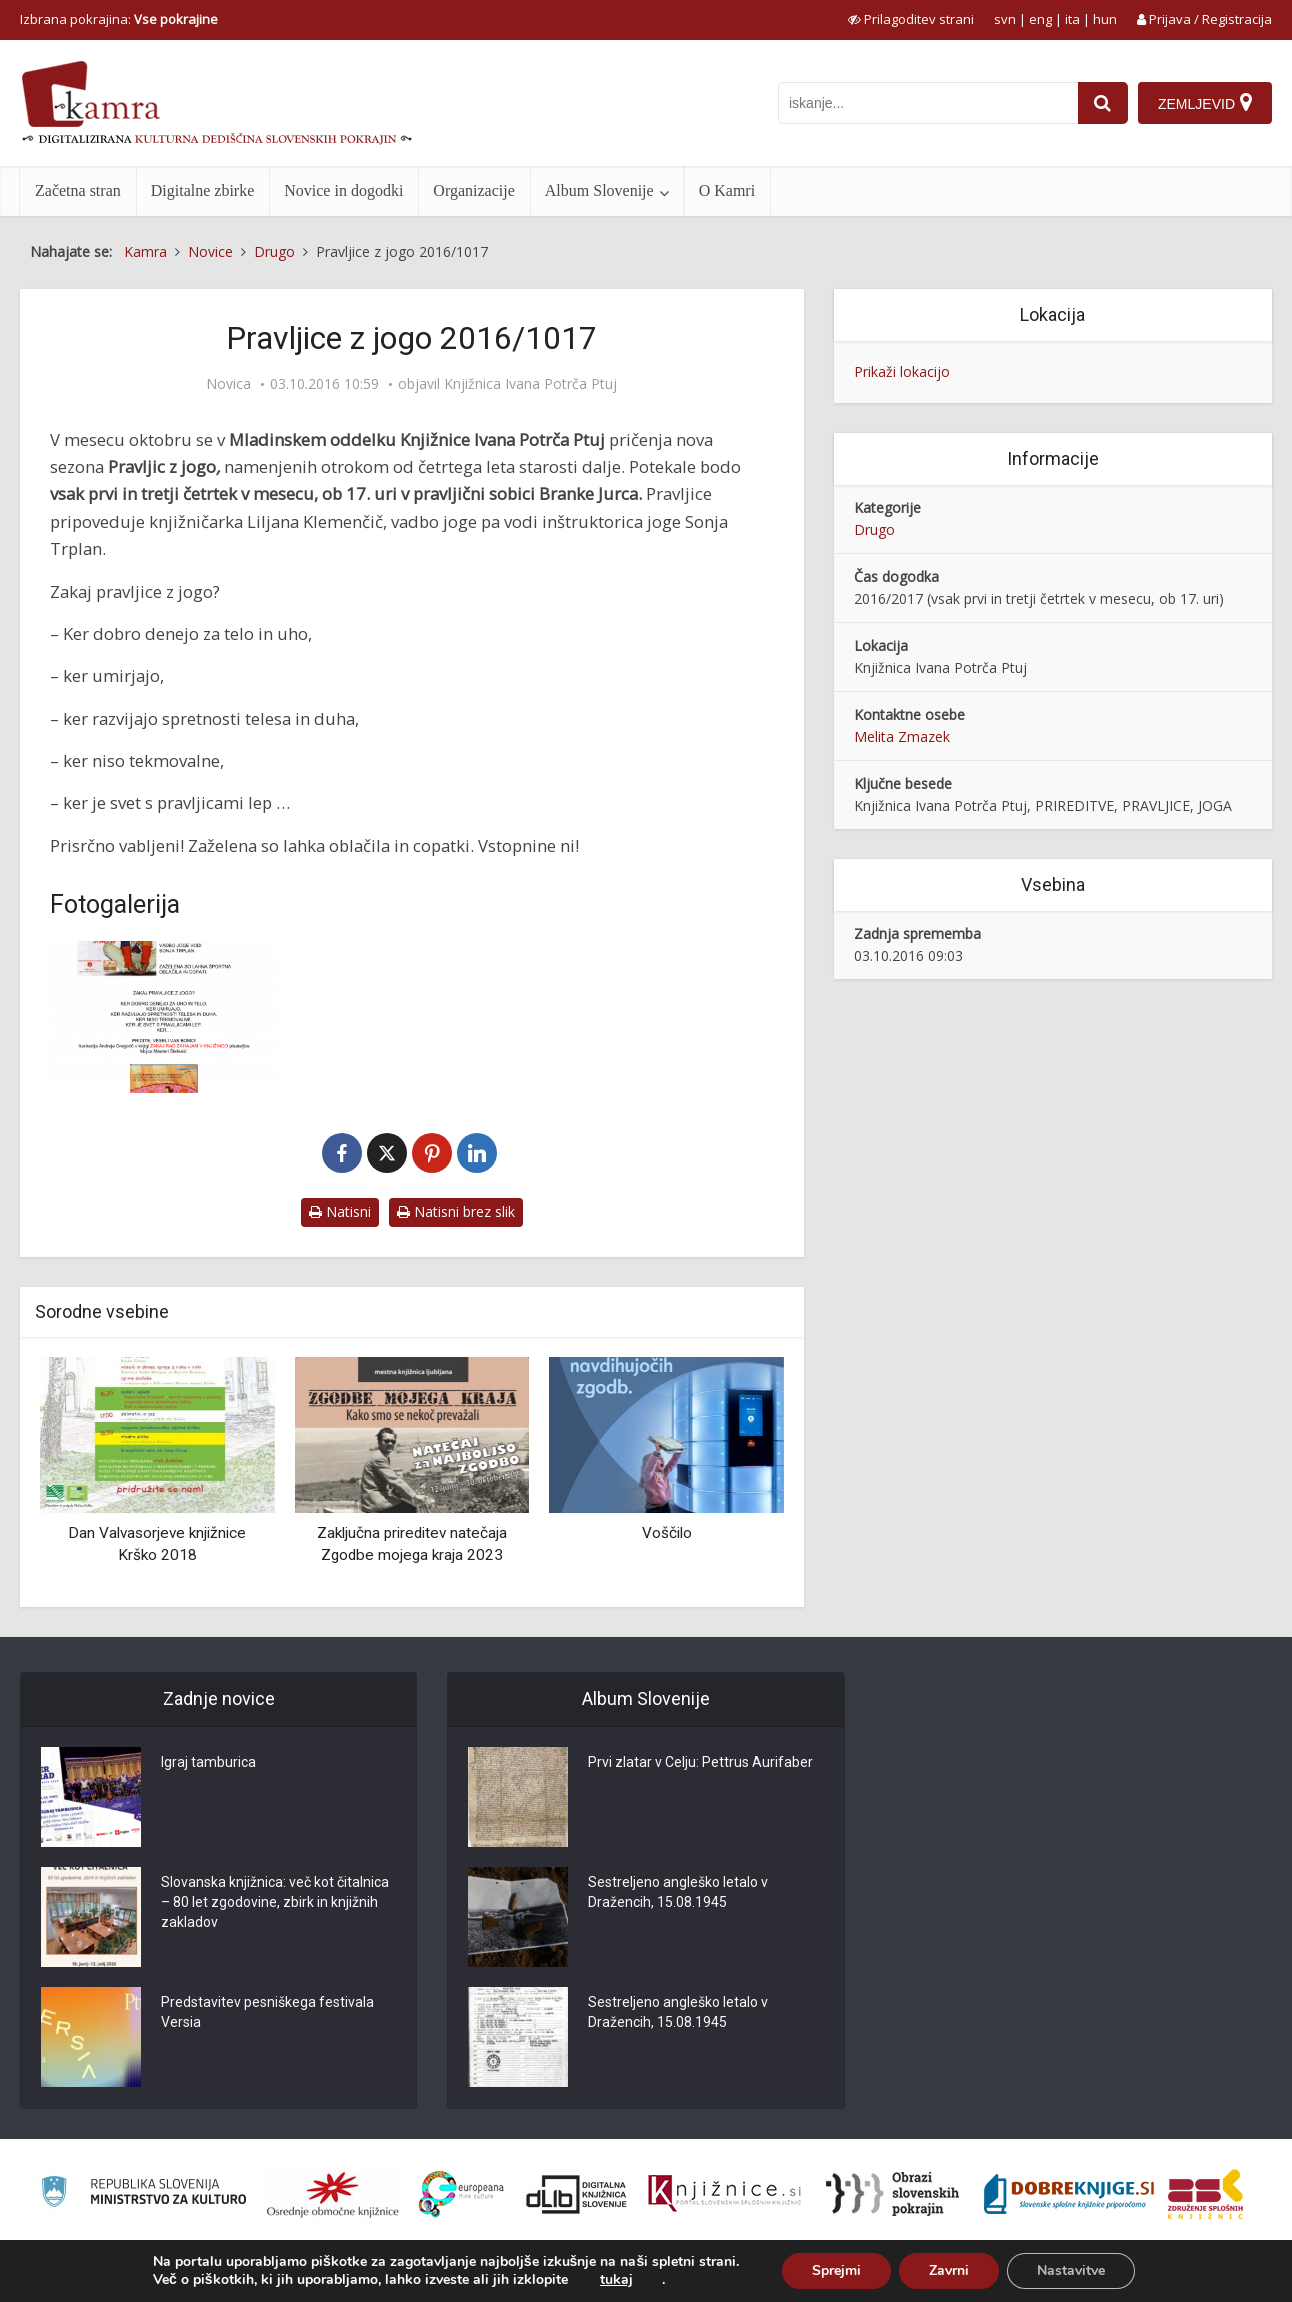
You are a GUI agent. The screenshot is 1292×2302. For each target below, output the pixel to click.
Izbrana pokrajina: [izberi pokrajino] (119, 19)
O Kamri (727, 190)
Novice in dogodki (343, 190)
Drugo (874, 529)
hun (1105, 19)
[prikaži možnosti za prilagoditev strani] (911, 19)
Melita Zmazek (902, 736)
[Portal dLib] (577, 2194)
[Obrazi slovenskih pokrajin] (892, 2194)
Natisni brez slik (456, 1211)
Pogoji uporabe (991, 2276)
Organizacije (473, 190)
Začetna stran (78, 190)
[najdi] (1103, 103)
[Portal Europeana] (461, 2194)
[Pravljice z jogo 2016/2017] (164, 1017)
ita (1072, 19)
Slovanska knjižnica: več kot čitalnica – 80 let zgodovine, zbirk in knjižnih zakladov (275, 1902)
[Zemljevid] (1205, 103)
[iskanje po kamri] (928, 103)
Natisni (340, 1211)
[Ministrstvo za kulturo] (143, 2194)
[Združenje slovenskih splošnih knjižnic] (724, 2194)
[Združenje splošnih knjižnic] (1205, 2194)
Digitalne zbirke (203, 190)
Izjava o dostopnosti (1109, 2276)
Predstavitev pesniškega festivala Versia (267, 2012)
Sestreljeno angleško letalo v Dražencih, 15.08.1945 (678, 1892)
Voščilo (667, 1533)
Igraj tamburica (208, 1762)
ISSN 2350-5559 (1226, 2276)
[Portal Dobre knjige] (1069, 2194)
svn (1005, 19)
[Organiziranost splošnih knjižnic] (333, 2194)
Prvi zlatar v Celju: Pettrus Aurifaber (700, 1762)
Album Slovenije (599, 190)
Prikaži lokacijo (902, 371)
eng (1040, 19)
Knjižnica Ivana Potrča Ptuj (530, 384)
